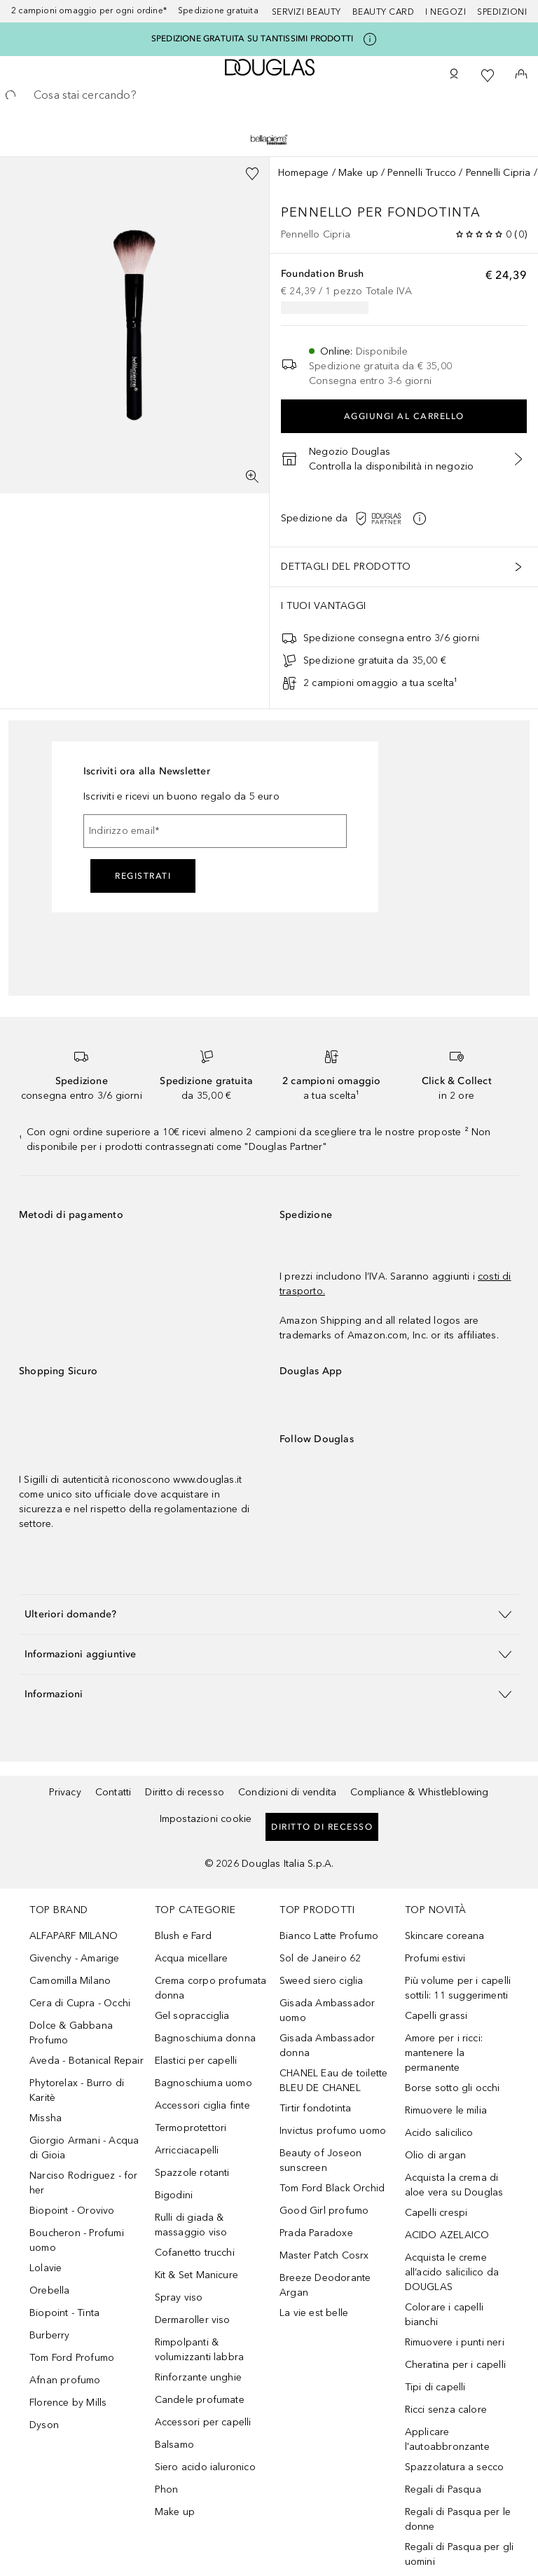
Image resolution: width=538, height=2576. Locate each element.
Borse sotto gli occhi (452, 2088)
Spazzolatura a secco (454, 2467)
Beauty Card (383, 12)
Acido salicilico (439, 2133)
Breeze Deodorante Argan (325, 2285)
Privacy (65, 1792)
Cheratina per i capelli (455, 2365)
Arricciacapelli (187, 2150)
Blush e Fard (183, 1936)
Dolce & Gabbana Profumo (71, 2033)
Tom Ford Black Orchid (332, 2188)
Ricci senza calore (446, 2410)
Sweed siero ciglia (322, 1981)
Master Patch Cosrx (324, 2255)
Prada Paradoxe (316, 2233)
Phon (167, 2489)
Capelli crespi (436, 2213)
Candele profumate (199, 2400)
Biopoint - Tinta (64, 2313)
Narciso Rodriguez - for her (83, 2183)
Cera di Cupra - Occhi (79, 2003)
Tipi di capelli (435, 2387)
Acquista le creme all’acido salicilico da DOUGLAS (452, 2272)
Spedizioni (502, 12)
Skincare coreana (445, 1936)
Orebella (49, 2290)
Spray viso (179, 2297)
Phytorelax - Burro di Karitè (76, 2090)
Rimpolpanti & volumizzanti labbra (199, 2349)
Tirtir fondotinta (315, 2108)
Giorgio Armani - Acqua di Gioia (84, 2148)
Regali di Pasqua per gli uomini (459, 2554)
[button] (394, 518)
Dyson (44, 2425)
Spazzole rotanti (192, 2173)
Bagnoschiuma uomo (203, 2083)
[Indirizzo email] (215, 831)
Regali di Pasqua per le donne (458, 2519)
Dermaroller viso (192, 2320)
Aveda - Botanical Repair (86, 2061)
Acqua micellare (191, 1958)
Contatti (113, 1792)
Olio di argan (436, 2155)
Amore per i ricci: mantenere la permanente (444, 2053)
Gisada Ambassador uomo (327, 2010)
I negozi (445, 12)
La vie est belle (314, 2313)
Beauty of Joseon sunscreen (320, 2160)
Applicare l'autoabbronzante (447, 2439)
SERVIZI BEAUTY (306, 12)
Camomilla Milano (70, 1981)
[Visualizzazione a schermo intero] (252, 476)
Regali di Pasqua (443, 2489)
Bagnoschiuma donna (205, 2038)
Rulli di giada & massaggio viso (191, 2225)
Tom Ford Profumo (71, 2358)
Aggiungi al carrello (404, 416)
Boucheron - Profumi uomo (76, 2240)
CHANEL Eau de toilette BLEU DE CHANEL (333, 2080)
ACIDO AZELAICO (447, 2235)
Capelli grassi (436, 2016)
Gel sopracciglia (192, 2016)
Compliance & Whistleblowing (419, 1792)
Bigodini (174, 2195)
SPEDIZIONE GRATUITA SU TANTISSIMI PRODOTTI (252, 38)
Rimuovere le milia (446, 2110)
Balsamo (174, 2445)
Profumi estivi (435, 1958)
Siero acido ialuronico (205, 2467)
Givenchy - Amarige (74, 1958)
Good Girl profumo (324, 2211)
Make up (358, 173)
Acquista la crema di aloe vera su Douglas (454, 2185)
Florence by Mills (67, 2403)
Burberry (49, 2335)
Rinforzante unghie (198, 2377)
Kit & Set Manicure (197, 2275)
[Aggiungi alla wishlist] (252, 174)
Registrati (143, 876)
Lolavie (45, 2268)
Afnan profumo (65, 2380)
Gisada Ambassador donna (327, 2045)
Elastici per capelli (196, 2061)
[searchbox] (269, 95)
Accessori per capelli (203, 2422)
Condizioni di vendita (287, 1792)
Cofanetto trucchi (195, 2253)
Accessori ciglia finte (202, 2105)
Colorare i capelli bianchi (444, 2314)
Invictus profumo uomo (333, 2131)
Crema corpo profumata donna (211, 1988)
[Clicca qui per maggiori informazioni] (370, 39)
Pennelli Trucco (421, 173)
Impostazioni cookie (206, 1819)
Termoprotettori (191, 2128)
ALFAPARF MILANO (73, 1936)
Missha (45, 2118)
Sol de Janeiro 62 (320, 1958)
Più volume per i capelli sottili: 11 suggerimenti (458, 1988)
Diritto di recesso (184, 1792)
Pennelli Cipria (498, 173)
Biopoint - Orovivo (72, 2211)
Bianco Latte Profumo (329, 1936)
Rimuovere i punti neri (454, 2342)
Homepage (303, 173)
